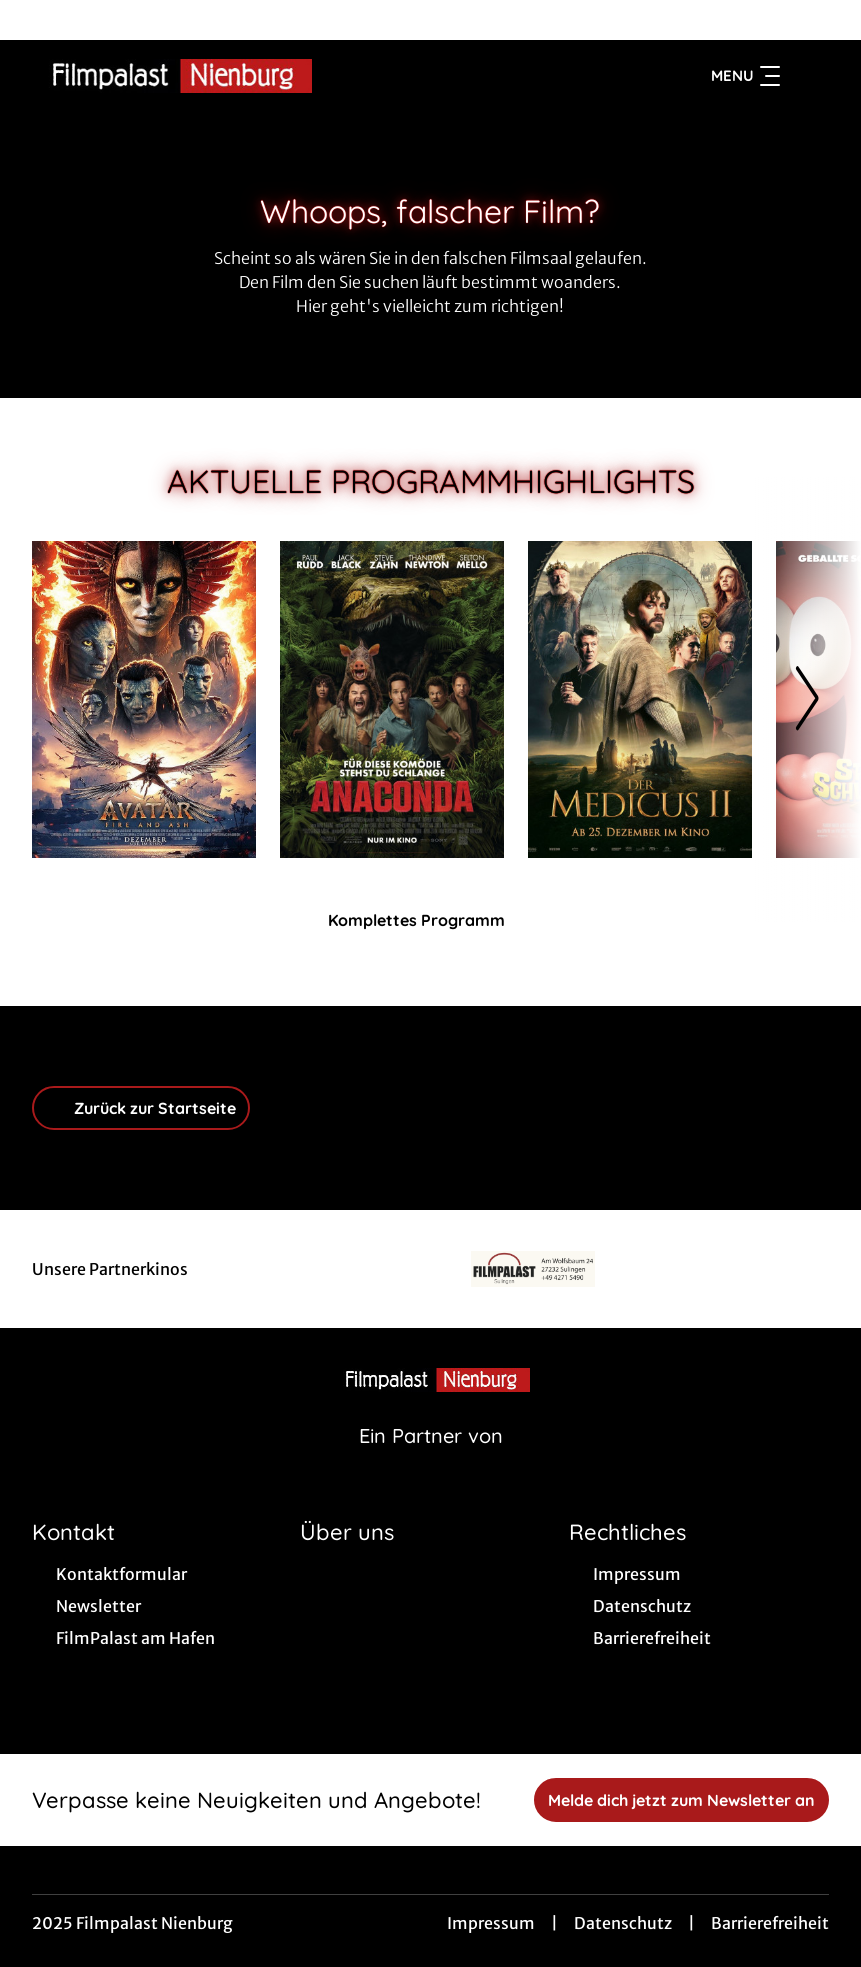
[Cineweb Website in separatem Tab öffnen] (431, 1461)
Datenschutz (623, 1923)
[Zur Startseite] (172, 76)
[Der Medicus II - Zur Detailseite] (640, 699)
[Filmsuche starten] (809, 76)
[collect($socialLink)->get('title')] (36, 20)
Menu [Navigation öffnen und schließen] (745, 76)
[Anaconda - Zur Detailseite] (392, 699)
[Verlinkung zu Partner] (533, 1269)
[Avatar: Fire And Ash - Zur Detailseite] (144, 699)
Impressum (491, 1923)
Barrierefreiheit (770, 1923)
